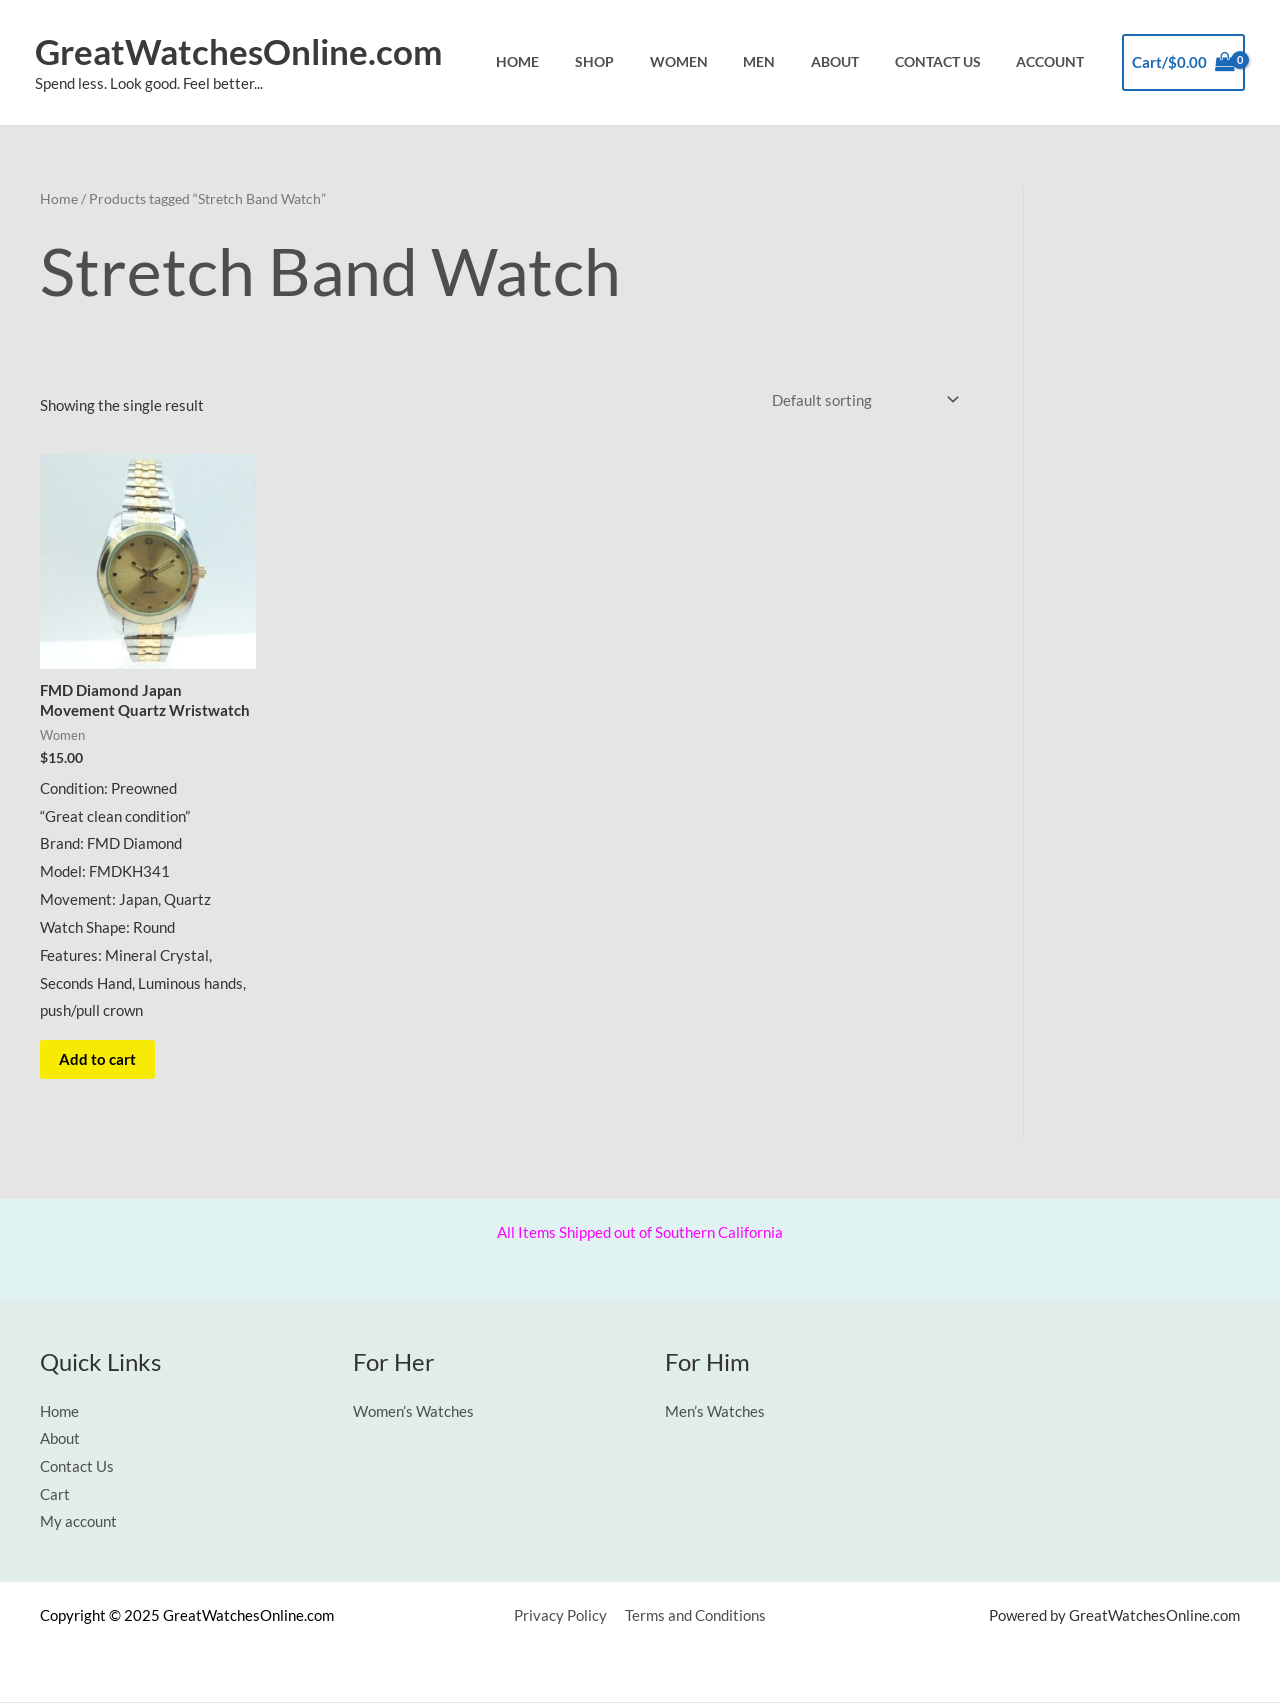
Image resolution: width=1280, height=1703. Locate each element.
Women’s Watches (413, 1412)
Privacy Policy (561, 1617)
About (857, 62)
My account (78, 1523)
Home (574, 62)
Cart (55, 1496)
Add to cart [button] (98, 1060)
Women (718, 62)
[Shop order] (861, 399)
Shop (642, 62)
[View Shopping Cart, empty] (1183, 62)
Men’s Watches (715, 1412)
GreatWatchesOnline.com (238, 51)
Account (1055, 62)
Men (790, 62)
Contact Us (951, 62)
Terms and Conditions (693, 1617)
